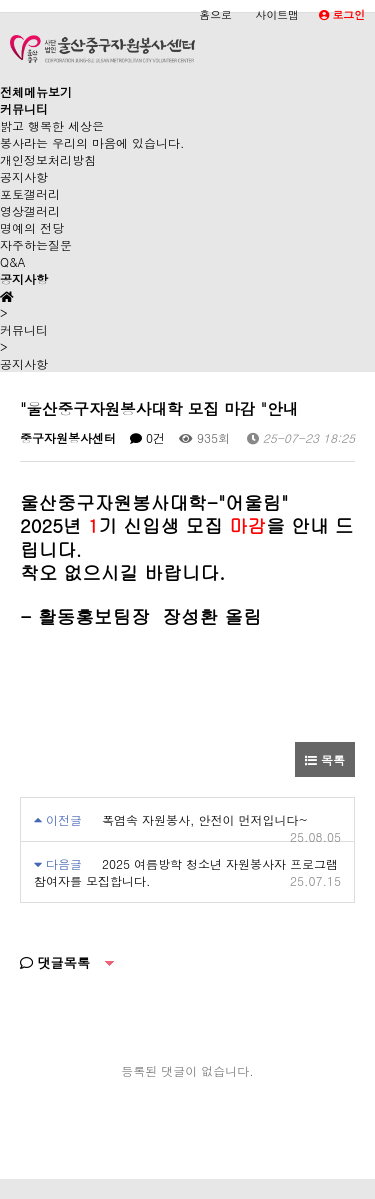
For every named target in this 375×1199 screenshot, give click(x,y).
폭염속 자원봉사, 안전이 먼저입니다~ (205, 819)
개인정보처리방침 (48, 159)
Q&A (13, 261)
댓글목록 (55, 962)
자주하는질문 (36, 244)
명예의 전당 (32, 227)
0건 (147, 437)
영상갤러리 (30, 210)
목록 (325, 759)
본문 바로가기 (0, 0)
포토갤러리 (30, 193)
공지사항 (24, 176)
